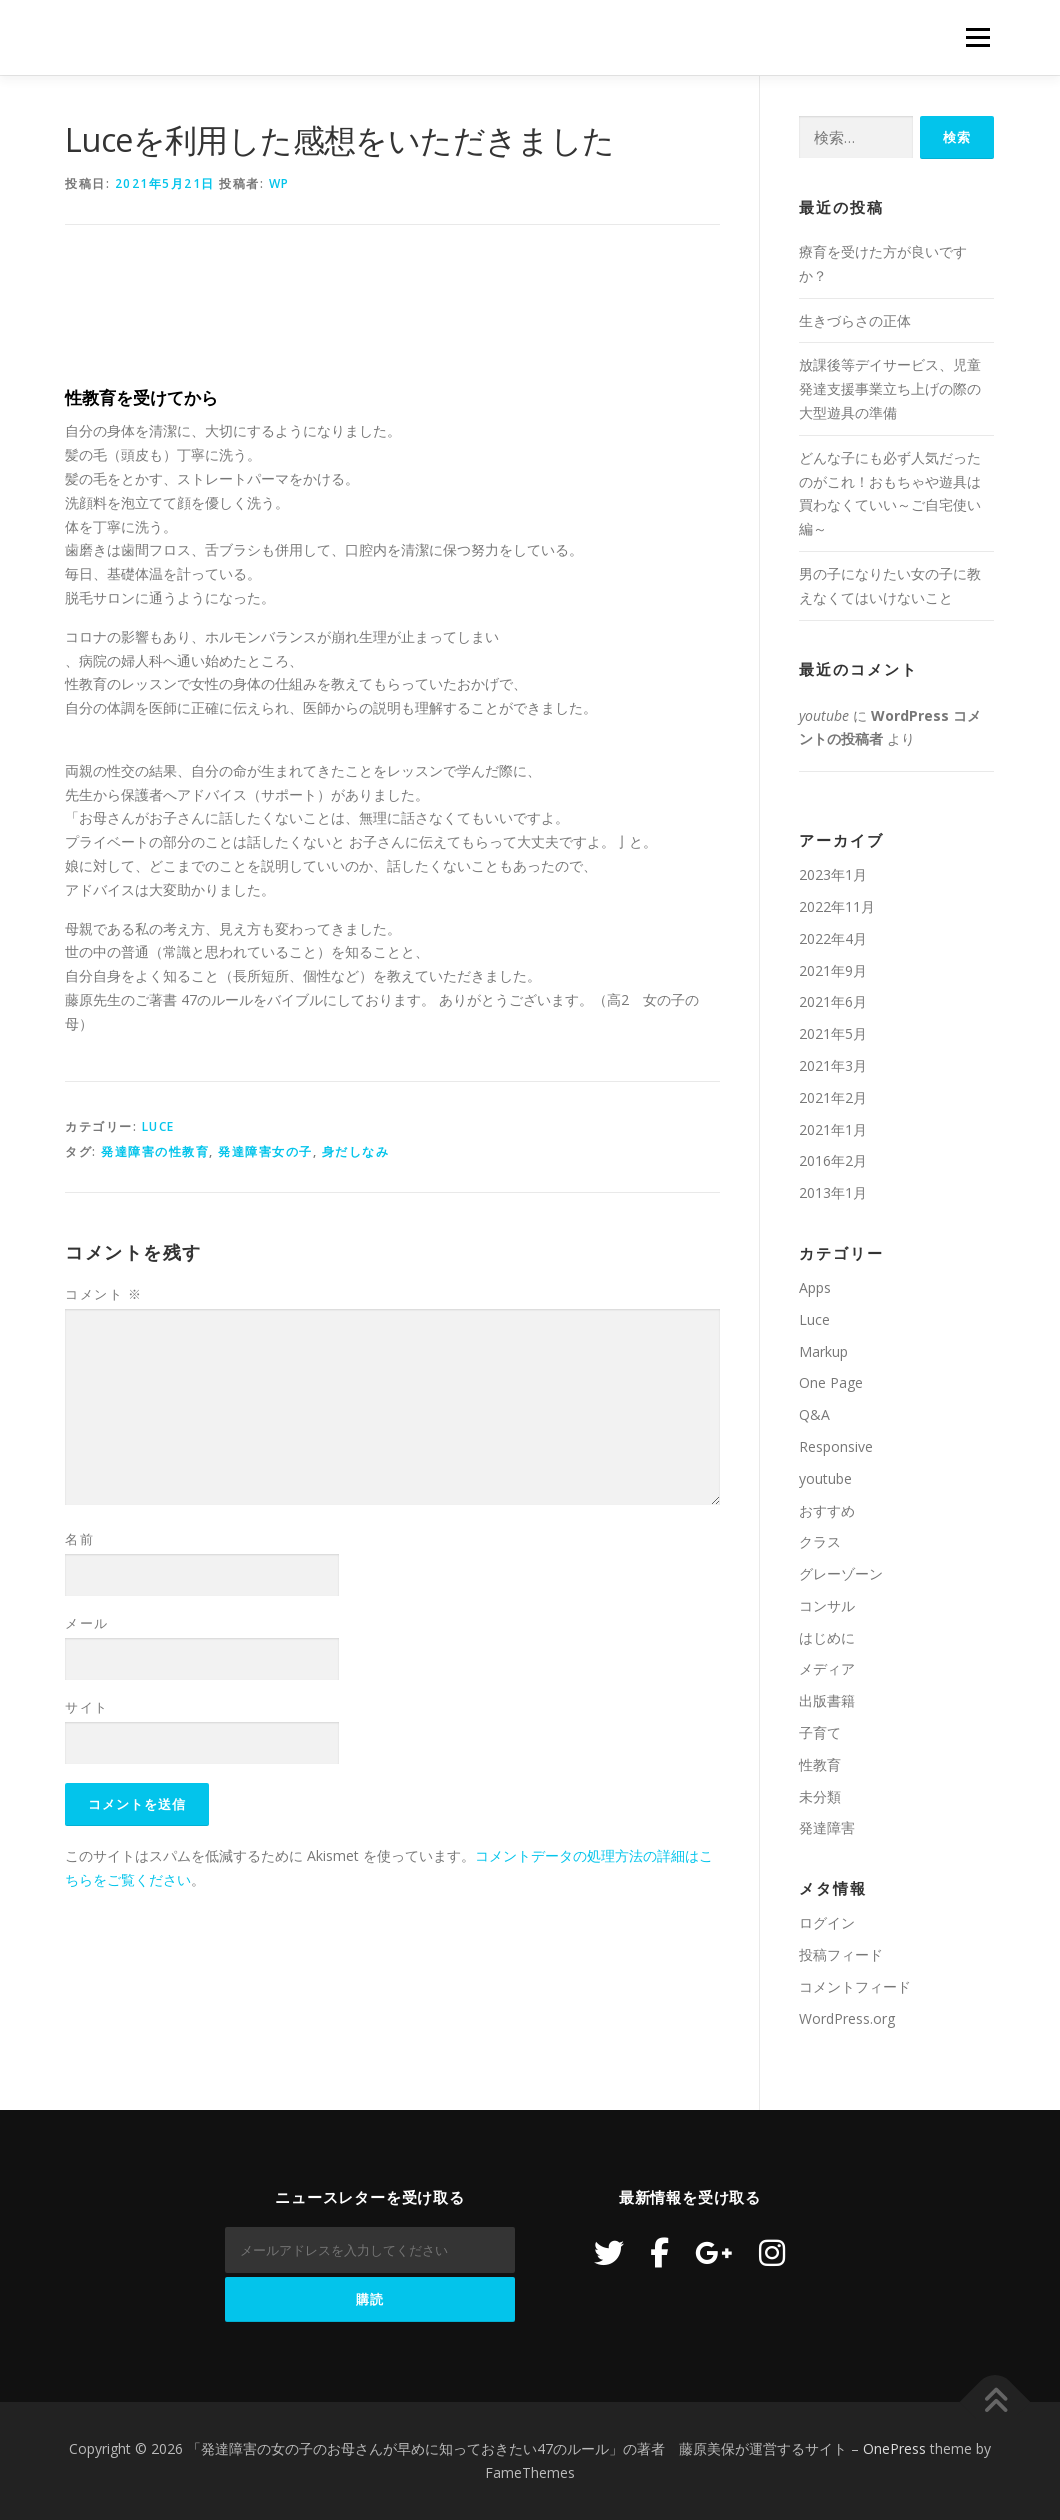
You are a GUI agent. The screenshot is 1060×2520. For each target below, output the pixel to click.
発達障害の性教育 (155, 1151)
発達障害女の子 (265, 1151)
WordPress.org (847, 2018)
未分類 (820, 1796)
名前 (79, 1539)
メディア (827, 1668)
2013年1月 (833, 1192)
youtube (824, 715)
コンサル (827, 1605)
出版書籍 (827, 1700)
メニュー (977, 37)
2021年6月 (833, 1001)
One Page (831, 1382)
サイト (87, 1707)
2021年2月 (833, 1097)
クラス (820, 1541)
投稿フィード (841, 1954)
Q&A (814, 1414)
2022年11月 (837, 906)
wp (279, 183)
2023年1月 (833, 874)
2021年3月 (833, 1065)
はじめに (827, 1637)
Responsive (836, 1446)
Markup (823, 1351)
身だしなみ (356, 1151)
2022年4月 (833, 938)
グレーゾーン (841, 1573)
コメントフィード (855, 1986)
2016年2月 (833, 1160)
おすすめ (827, 1510)
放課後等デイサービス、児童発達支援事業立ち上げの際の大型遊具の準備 (890, 388)
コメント (103, 1294)
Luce (158, 1126)
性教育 (820, 1764)
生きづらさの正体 (855, 320)
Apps (815, 1287)
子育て (820, 1732)
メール (87, 1623)
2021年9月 (833, 970)
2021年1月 (833, 1129)
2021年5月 (833, 1033)
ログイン (827, 1922)
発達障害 (827, 1827)
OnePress (894, 2448)
